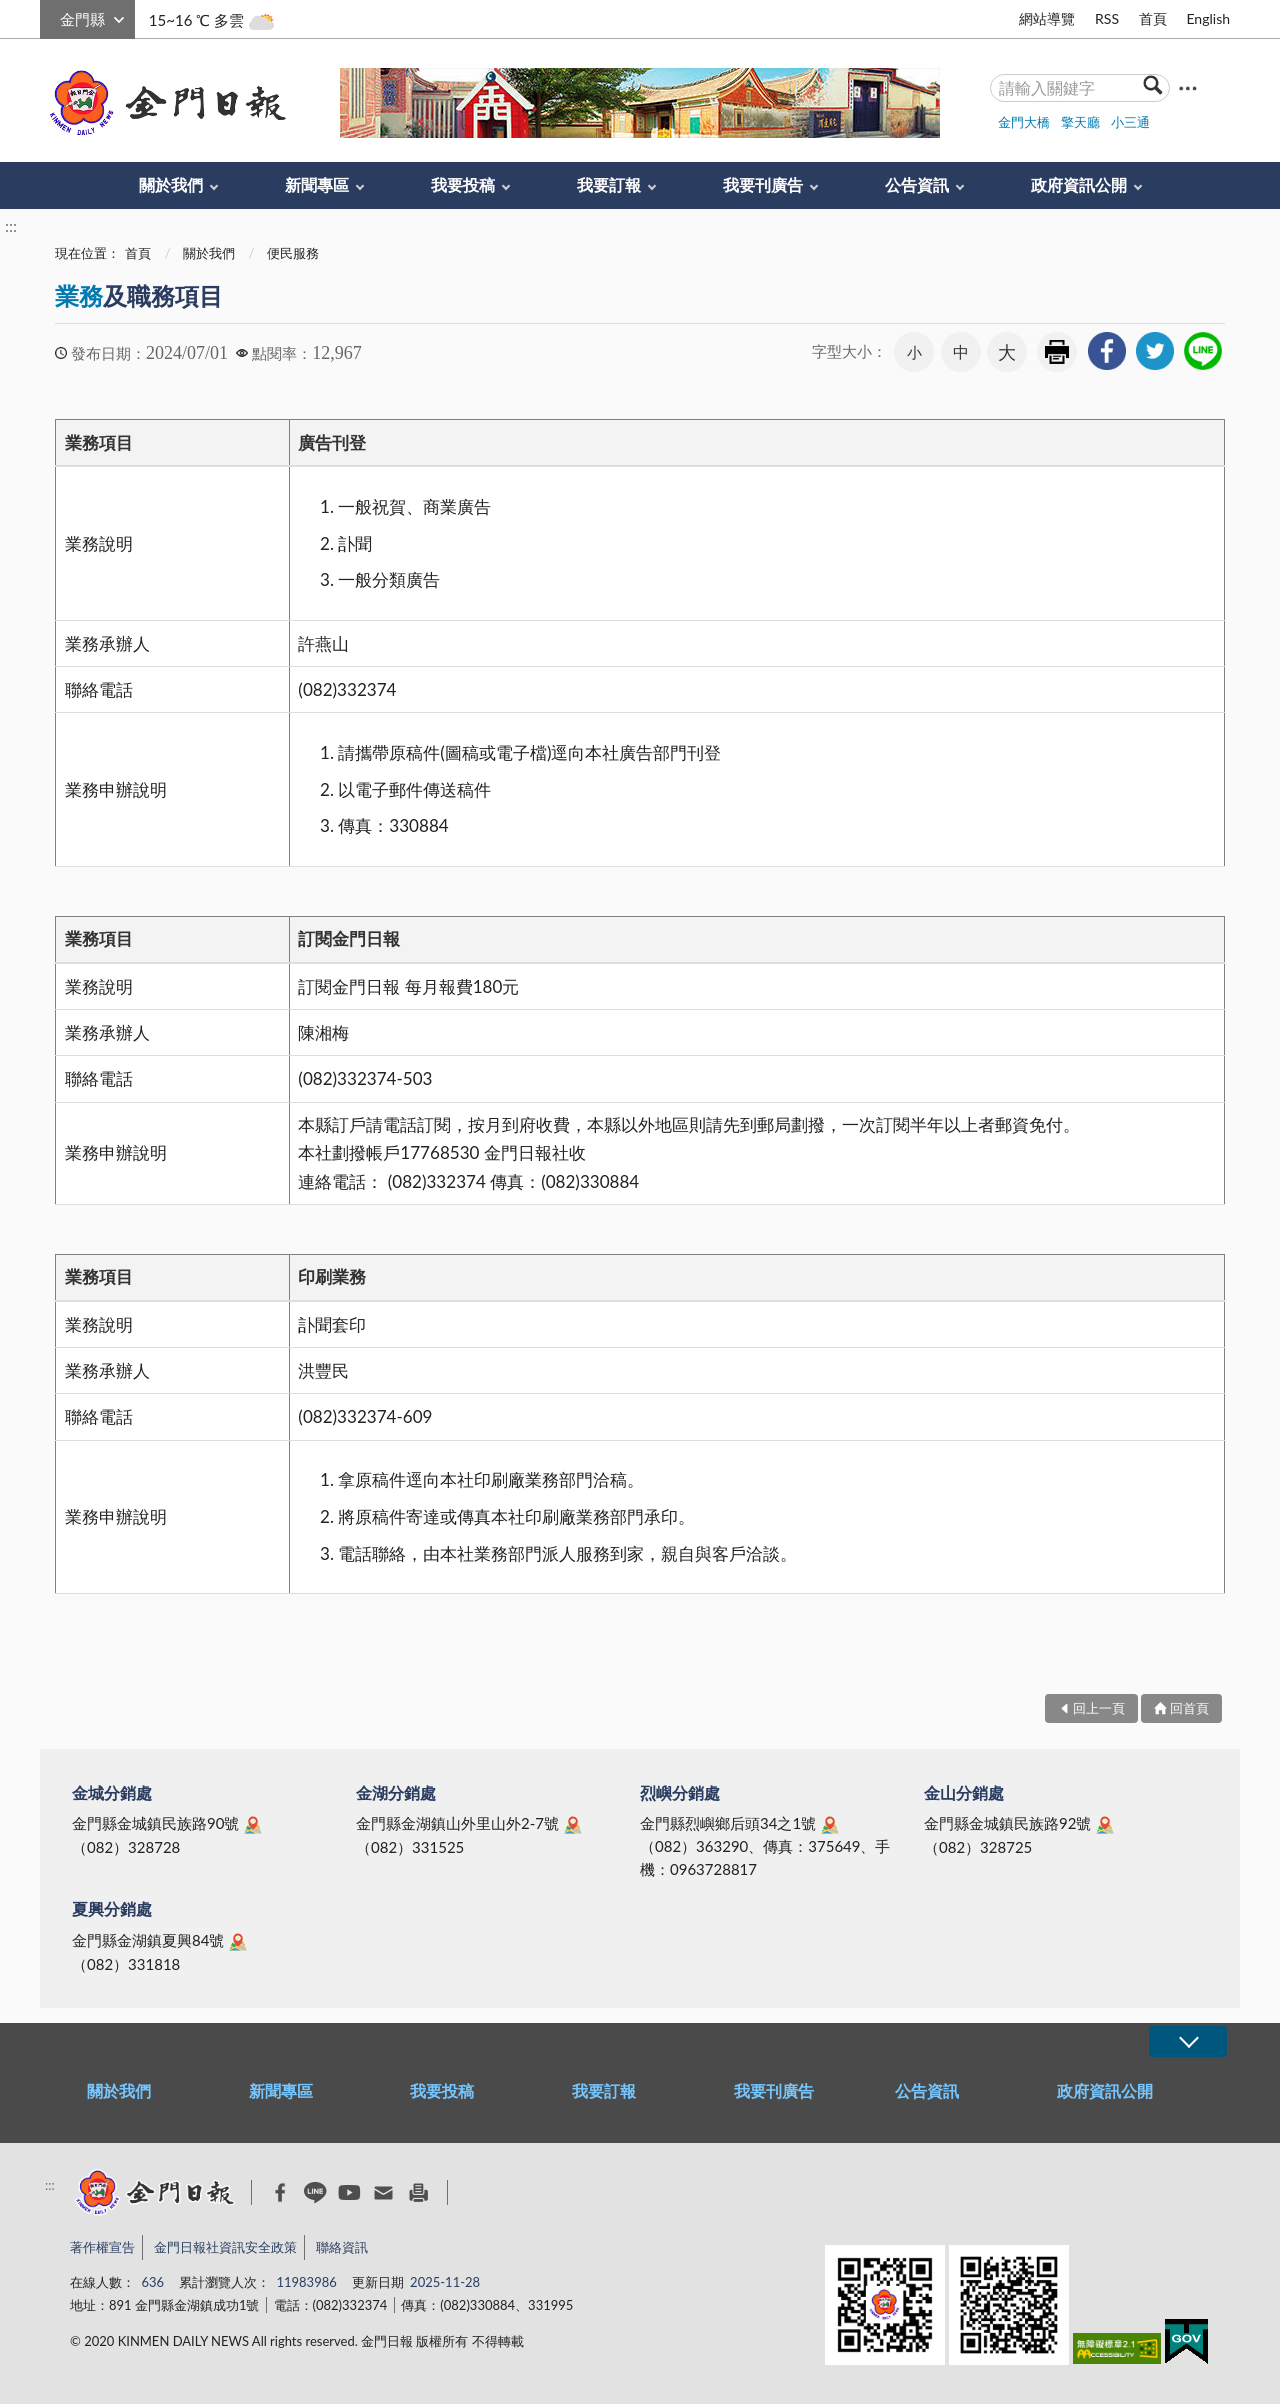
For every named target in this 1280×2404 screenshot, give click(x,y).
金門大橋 (1024, 122)
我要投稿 (463, 184)
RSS (1107, 18)
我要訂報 (609, 184)
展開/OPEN (1188, 2041)
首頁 (1153, 18)
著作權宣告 (102, 2247)
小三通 (1130, 122)
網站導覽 (1047, 18)
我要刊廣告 (763, 184)
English (1208, 18)
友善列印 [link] (1057, 352)
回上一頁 (1099, 1708)
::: (51, 16)
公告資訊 (917, 184)
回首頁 (1189, 1708)
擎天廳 (1080, 122)
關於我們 (171, 184)
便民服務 (293, 253)
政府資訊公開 (1079, 184)
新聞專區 (317, 184)
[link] (1107, 351)
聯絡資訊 (342, 2247)
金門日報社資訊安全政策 (225, 2247)
